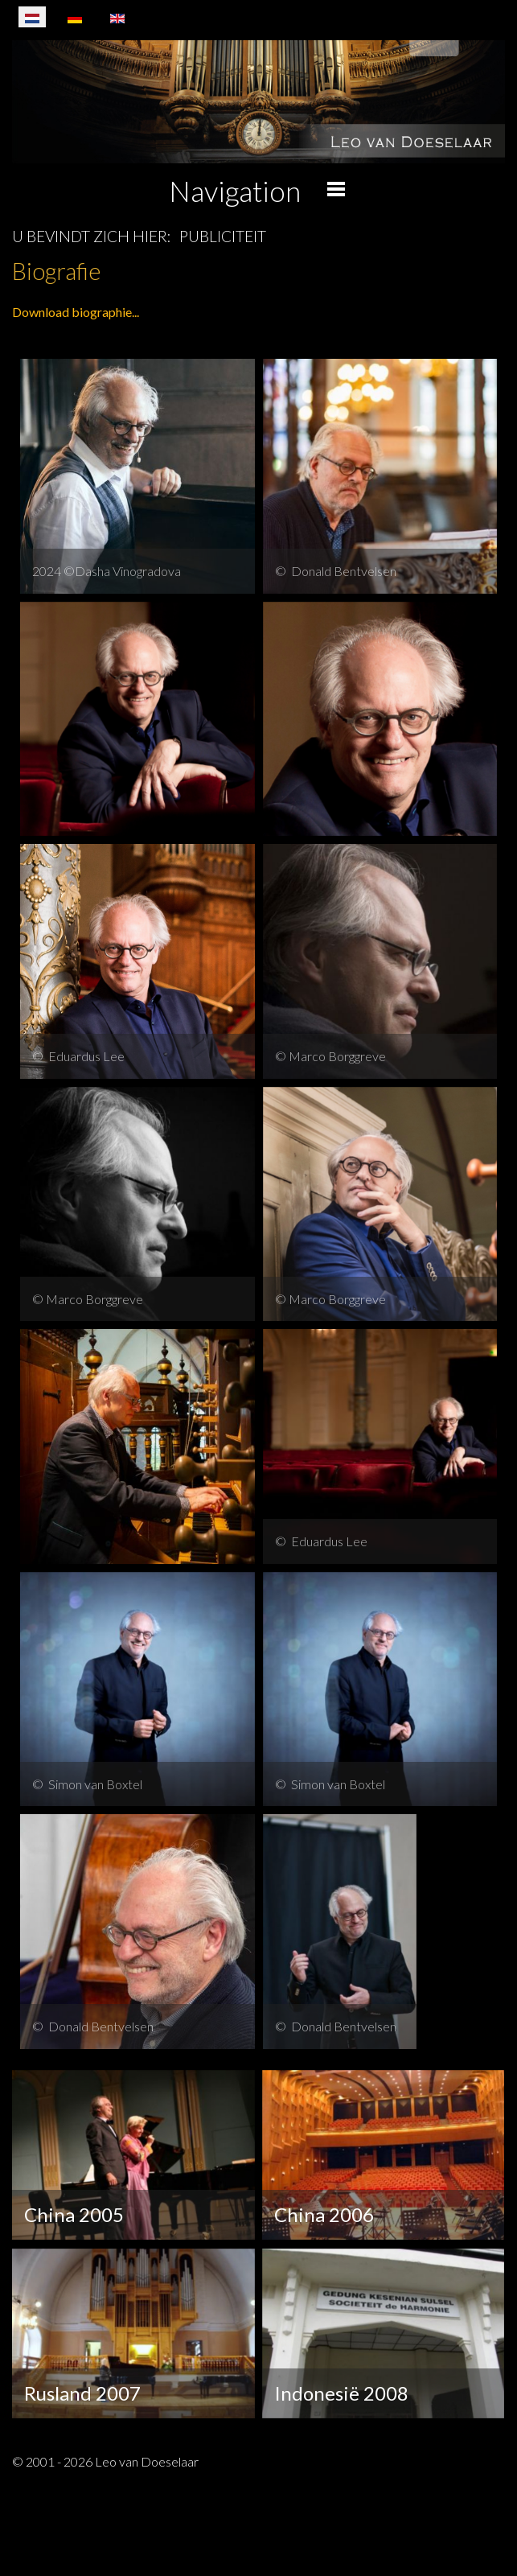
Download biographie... (75, 311)
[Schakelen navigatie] (483, 2537)
